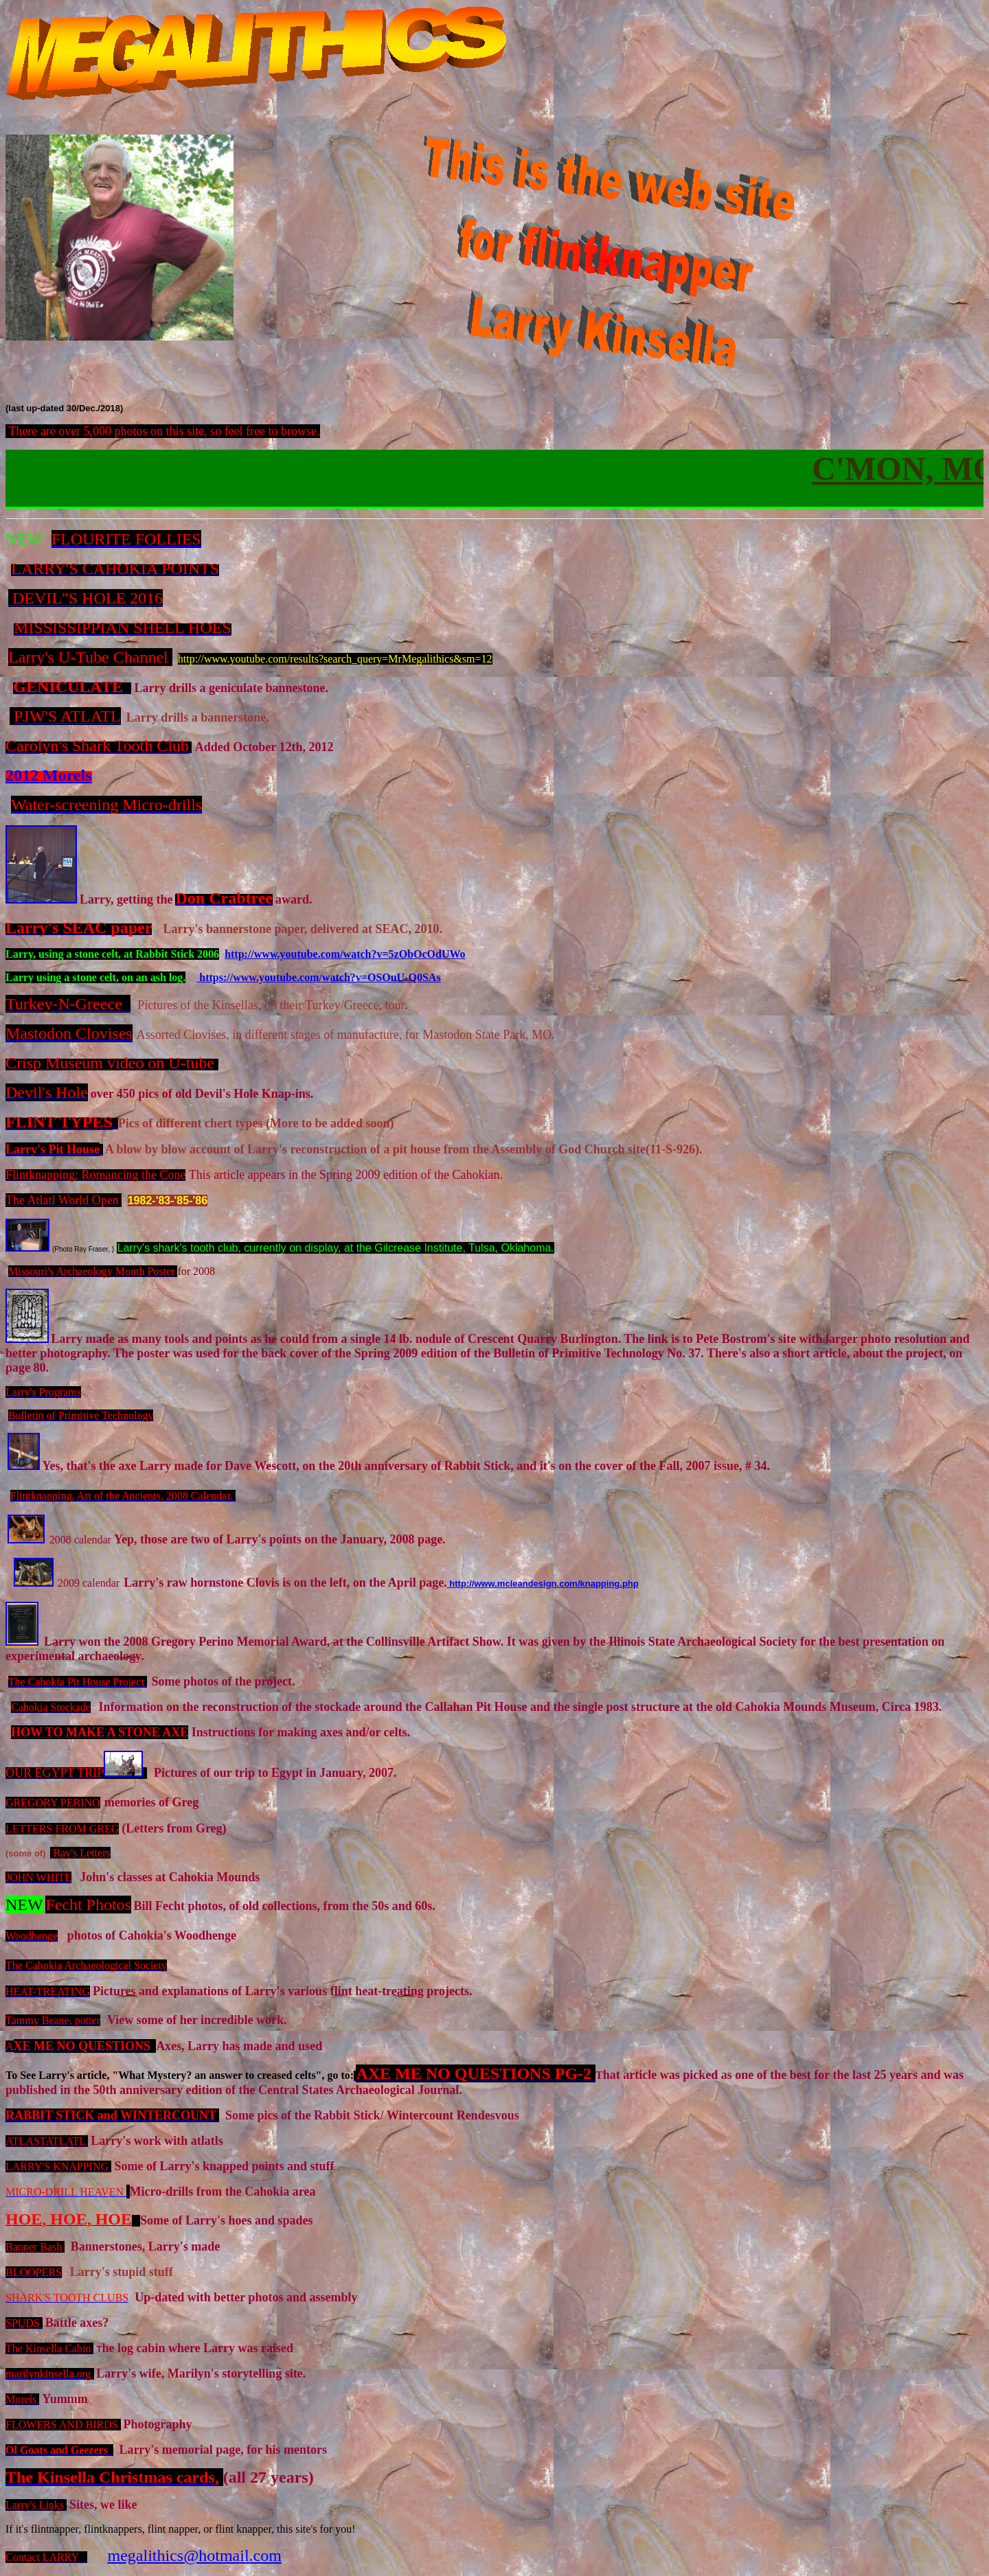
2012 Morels (48, 775)
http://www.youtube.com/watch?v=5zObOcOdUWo (345, 954)
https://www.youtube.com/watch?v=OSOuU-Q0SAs (318, 977)
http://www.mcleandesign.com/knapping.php (543, 1583)
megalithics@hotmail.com (195, 2555)
